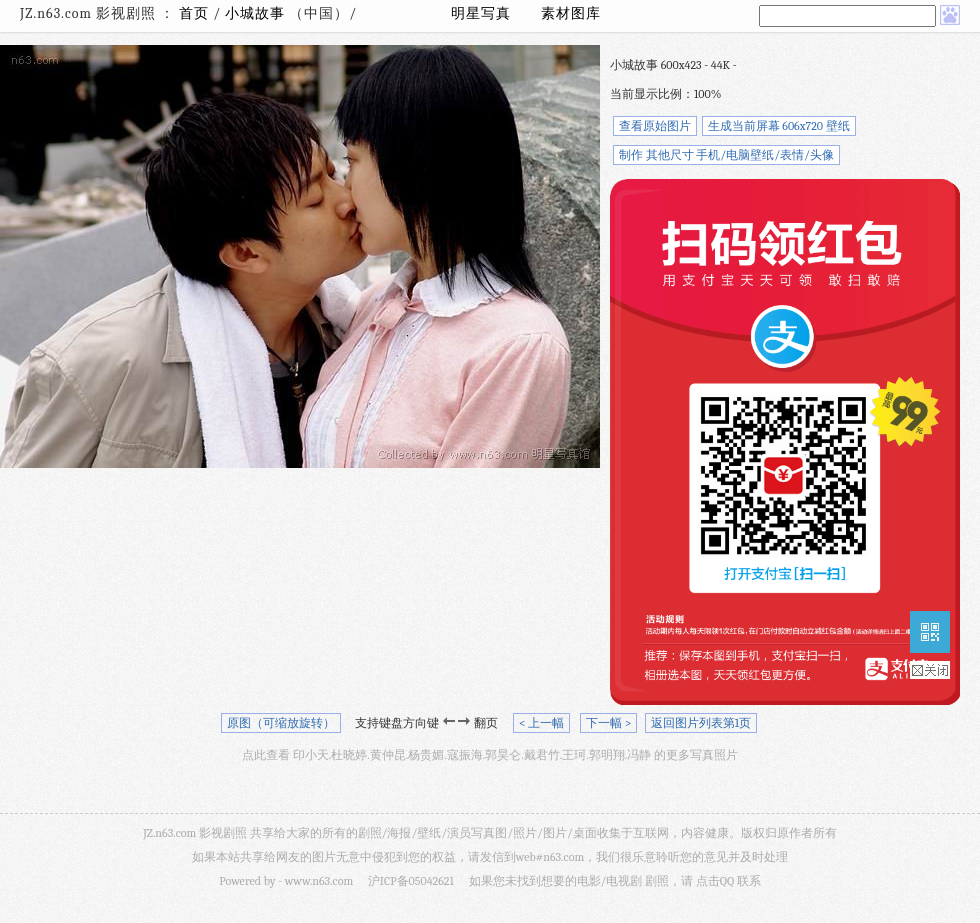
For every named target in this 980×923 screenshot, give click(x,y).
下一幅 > (608, 723)
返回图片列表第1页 (701, 723)
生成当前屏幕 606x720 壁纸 (779, 126)
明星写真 (481, 13)
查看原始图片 (655, 126)
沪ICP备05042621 (411, 881)
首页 (194, 13)
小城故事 (257, 13)
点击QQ (715, 881)
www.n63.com (319, 881)
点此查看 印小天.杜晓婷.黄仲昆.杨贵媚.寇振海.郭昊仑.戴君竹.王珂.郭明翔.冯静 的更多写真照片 (490, 755)
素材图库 (571, 13)
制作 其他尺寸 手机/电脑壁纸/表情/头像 (726, 155)
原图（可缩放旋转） (281, 723)
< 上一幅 (541, 723)
